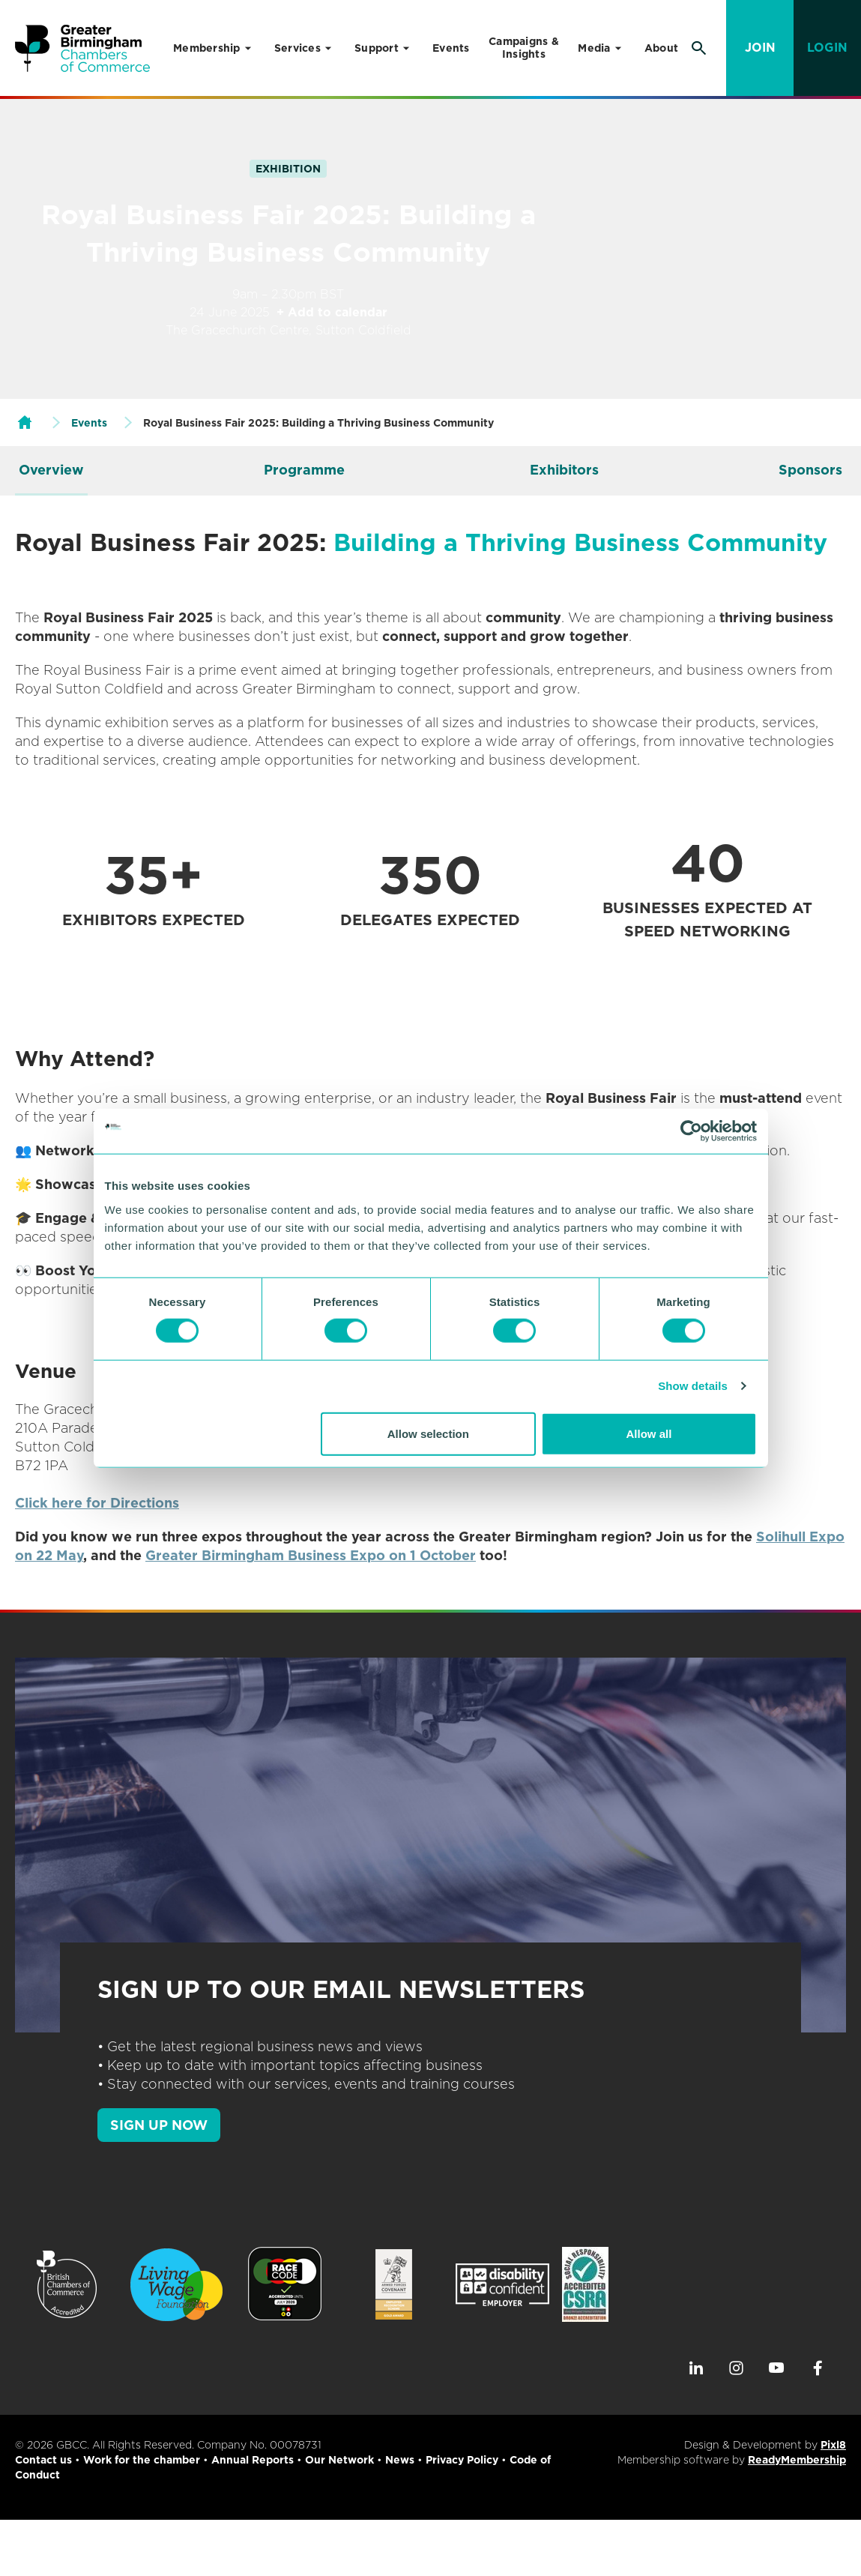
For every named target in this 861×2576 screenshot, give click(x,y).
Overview (51, 470)
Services (297, 48)
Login (827, 47)
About (661, 48)
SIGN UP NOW (159, 2125)
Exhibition (288, 169)
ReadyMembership (797, 2460)
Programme (304, 470)
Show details (693, 1385)
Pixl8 (833, 2445)
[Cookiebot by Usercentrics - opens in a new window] (691, 1131)
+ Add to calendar (332, 312)
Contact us (43, 2460)
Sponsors (810, 470)
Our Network (339, 2460)
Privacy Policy (462, 2460)
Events (451, 48)
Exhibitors (564, 470)
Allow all (649, 1433)
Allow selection (428, 1433)
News (399, 2460)
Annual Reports (252, 2460)
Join (760, 47)
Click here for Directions (97, 1503)
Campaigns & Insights (524, 47)
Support (376, 48)
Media (594, 48)
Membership (207, 48)
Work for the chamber (141, 2460)
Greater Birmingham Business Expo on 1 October (310, 1555)
